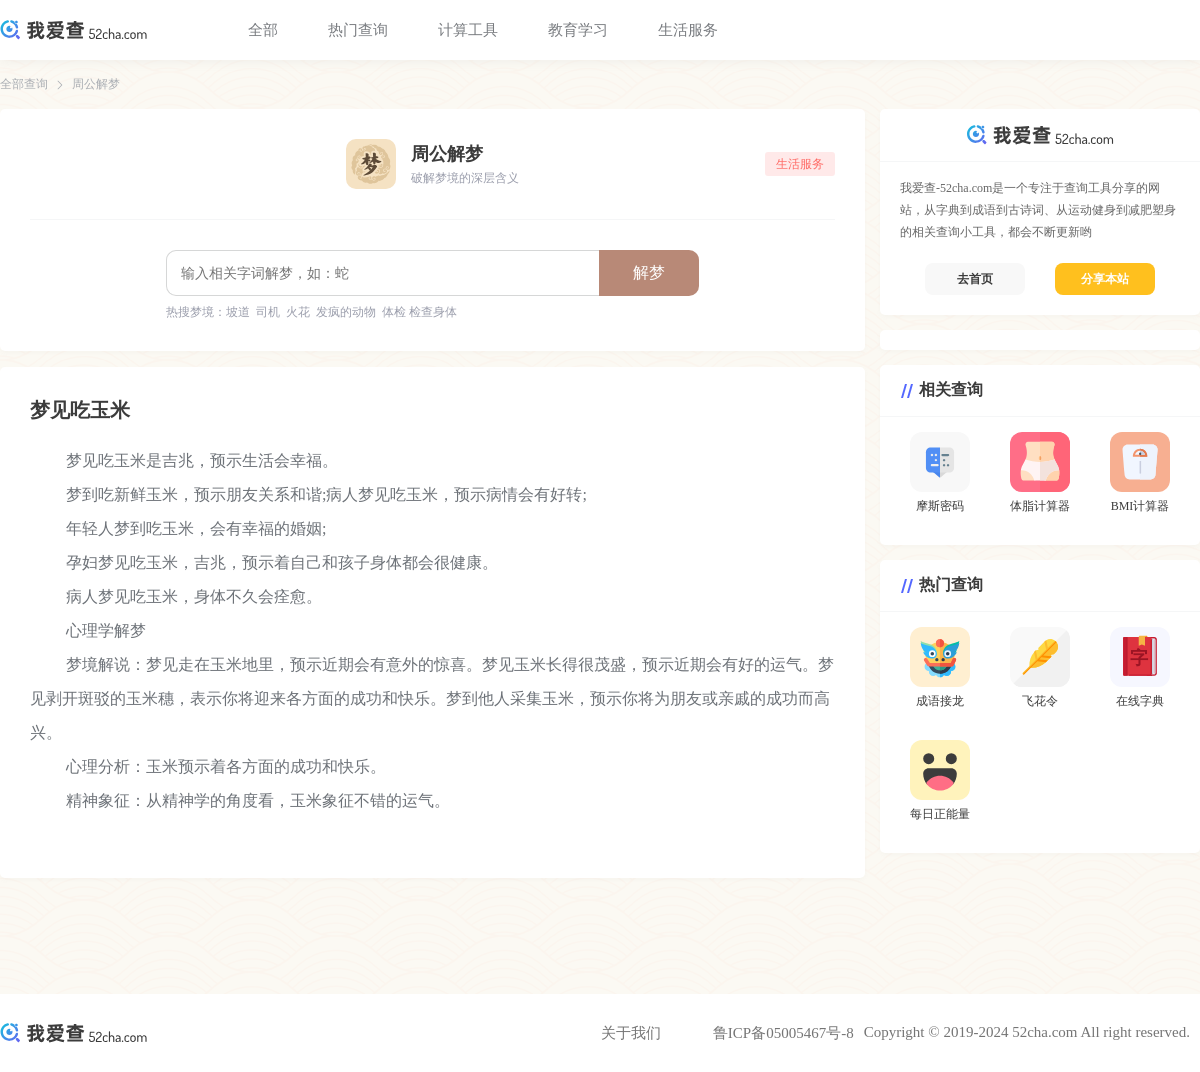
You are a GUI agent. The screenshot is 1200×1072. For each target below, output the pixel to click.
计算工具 (468, 30)
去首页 (975, 279)
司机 (268, 312)
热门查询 (358, 30)
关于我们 (631, 1033)
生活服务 (688, 30)
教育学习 (578, 30)
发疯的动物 (346, 312)
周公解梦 (96, 84)
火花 (298, 312)
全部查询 (24, 84)
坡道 (238, 312)
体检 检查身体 (419, 312)
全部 (263, 30)
